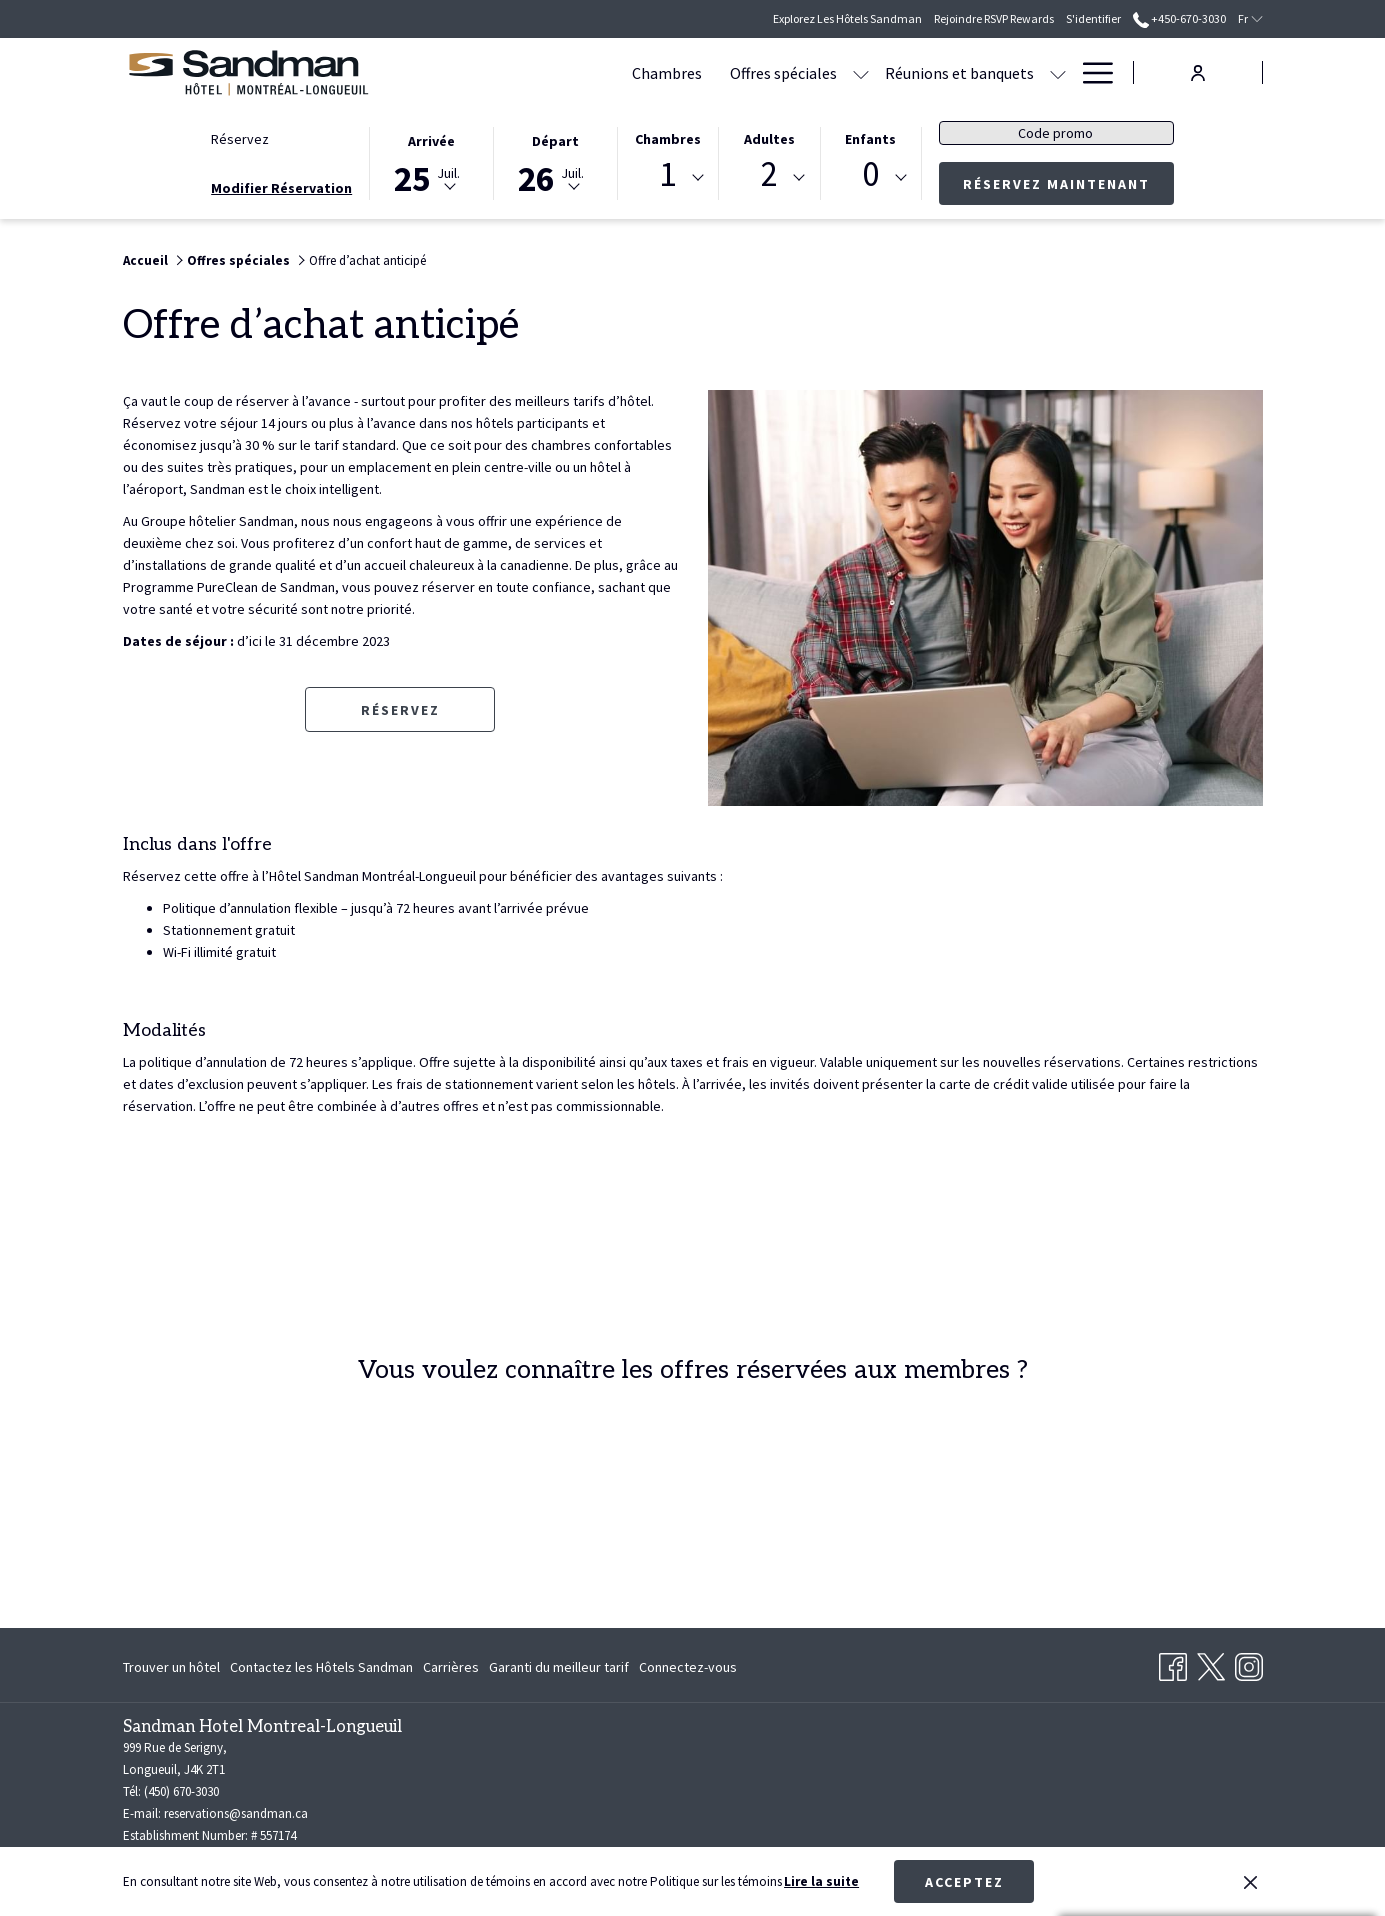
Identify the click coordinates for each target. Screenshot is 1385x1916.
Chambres (668, 139)
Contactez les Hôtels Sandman (321, 1667)
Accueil (145, 260)
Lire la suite (821, 1881)
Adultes (769, 139)
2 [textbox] (769, 174)
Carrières (451, 1667)
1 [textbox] (667, 174)
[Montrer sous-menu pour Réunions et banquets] (939, 72)
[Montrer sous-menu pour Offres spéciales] (742, 72)
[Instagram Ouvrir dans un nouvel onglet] (1249, 1663)
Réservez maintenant (1068, 183)
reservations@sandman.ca (236, 1813)
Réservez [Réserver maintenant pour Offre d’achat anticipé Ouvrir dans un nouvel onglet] (400, 710)
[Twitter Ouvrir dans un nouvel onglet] (1211, 1663)
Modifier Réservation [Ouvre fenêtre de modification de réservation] (281, 188)
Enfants (870, 139)
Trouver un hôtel (171, 1667)
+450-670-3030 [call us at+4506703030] (1179, 18)
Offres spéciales (238, 260)
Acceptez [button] (964, 1882)
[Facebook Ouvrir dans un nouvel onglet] (1173, 1663)
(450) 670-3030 (181, 1791)
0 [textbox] (870, 174)
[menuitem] (548, 72)
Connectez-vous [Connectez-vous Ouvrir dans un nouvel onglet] (688, 1670)
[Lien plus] (1090, 72)
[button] (431, 162)
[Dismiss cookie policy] (1250, 1882)
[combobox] (668, 178)
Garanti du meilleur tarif (559, 1667)
